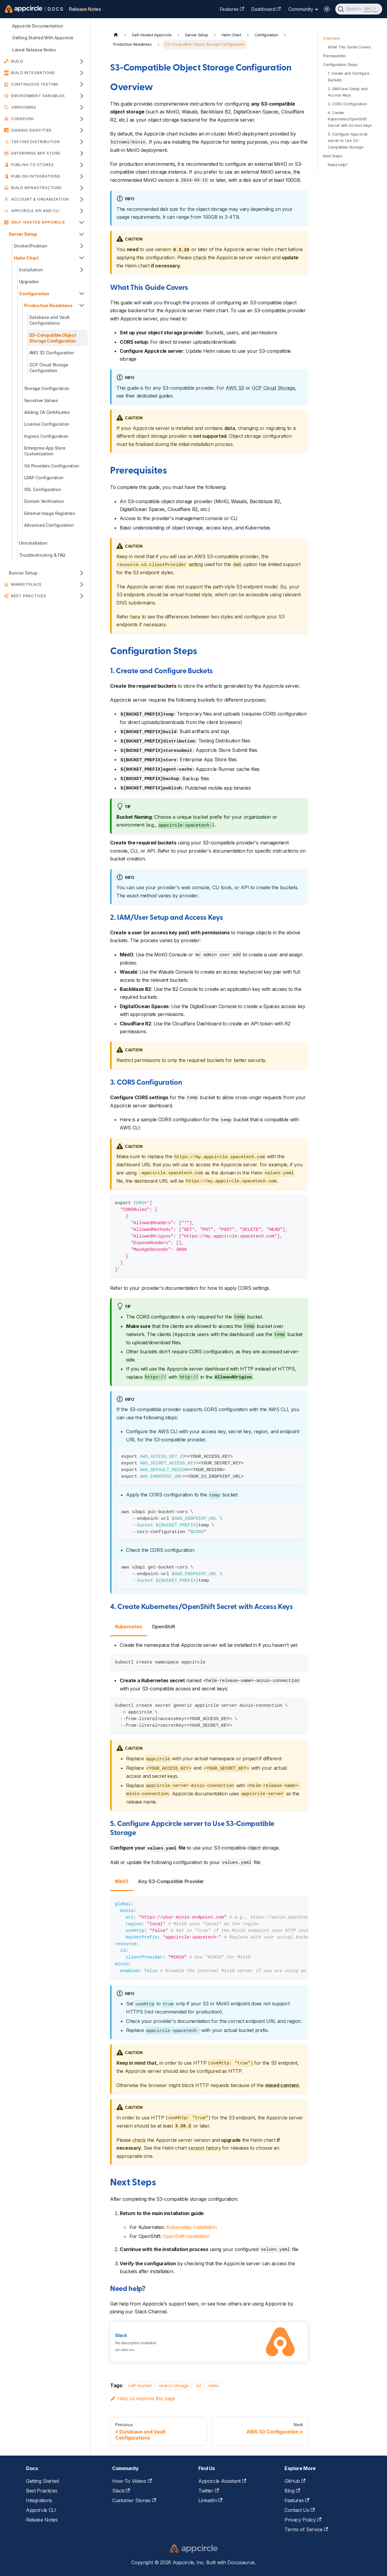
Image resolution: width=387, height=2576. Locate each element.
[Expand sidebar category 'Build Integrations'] (81, 73)
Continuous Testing (34, 84)
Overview (331, 38)
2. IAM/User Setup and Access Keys (347, 92)
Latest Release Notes (34, 49)
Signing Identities (31, 130)
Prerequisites (334, 56)
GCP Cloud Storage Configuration (48, 367)
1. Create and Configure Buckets (348, 76)
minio (213, 2385)
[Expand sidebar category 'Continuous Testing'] (81, 84)
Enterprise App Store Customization (45, 450)
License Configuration (46, 424)
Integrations (39, 2500)
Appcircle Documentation (37, 25)
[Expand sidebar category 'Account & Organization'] (81, 199)
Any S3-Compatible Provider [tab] (171, 1881)
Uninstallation (33, 543)
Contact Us (300, 2510)
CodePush (22, 118)
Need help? (338, 164)
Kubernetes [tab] (128, 1627)
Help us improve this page (142, 2398)
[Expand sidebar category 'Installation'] (81, 269)
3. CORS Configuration (347, 104)
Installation (31, 269)
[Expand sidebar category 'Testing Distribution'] (81, 142)
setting (196, 564)
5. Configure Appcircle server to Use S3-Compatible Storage (348, 140)
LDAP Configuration (43, 477)
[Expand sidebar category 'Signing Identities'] (81, 130)
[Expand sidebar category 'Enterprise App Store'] (81, 153)
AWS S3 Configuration (51, 352)
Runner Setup (23, 572)
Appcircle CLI (41, 2510)
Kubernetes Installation (191, 2227)
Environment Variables (38, 95)
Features (232, 9)
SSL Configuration (42, 489)
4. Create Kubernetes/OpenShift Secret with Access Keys (350, 119)
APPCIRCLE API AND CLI (35, 210)
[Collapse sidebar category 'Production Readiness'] (81, 305)
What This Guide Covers (349, 47)
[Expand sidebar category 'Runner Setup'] (81, 573)
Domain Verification (44, 501)
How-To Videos (132, 2481)
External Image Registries (49, 513)
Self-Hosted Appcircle (38, 222)
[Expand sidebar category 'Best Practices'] (81, 596)
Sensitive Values (41, 400)
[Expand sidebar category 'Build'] (81, 61)
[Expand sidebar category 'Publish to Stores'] (81, 165)
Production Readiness (48, 305)
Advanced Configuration (49, 525)
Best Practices (28, 596)
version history (204, 2148)
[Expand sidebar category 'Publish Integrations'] (81, 176)
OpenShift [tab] (163, 1627)
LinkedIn (210, 2500)
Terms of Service (306, 2529)
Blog (292, 2491)
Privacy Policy (303, 2520)
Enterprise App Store (35, 153)
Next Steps (332, 156)
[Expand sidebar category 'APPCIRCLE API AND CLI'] (81, 211)
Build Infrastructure (36, 187)
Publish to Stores (32, 164)
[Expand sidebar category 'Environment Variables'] (81, 96)
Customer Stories (134, 2500)
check (199, 257)
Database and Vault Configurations (49, 320)
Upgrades (29, 281)
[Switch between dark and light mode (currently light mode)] (327, 9)
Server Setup (23, 234)
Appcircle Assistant (222, 2481)
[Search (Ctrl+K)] (358, 9)
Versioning (23, 107)
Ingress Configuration (46, 436)
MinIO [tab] (121, 1881)
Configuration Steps (340, 64)
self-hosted (139, 2385)
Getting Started (42, 2481)
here (135, 617)
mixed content (282, 2085)
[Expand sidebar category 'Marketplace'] (81, 584)
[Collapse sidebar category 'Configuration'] (81, 293)
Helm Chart (26, 258)
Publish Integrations (35, 176)
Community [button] (300, 9)
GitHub (295, 2481)
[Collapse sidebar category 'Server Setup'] (81, 234)
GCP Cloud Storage (273, 388)
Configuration (34, 293)
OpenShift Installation (186, 2236)
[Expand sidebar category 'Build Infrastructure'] (81, 188)
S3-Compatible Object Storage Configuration (52, 338)
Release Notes (85, 9)
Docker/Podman (30, 245)
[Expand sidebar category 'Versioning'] (81, 107)
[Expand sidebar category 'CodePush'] (81, 119)
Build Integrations (33, 72)
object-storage (174, 2385)
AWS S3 (235, 388)
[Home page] (116, 35)
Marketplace (26, 584)
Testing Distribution (35, 141)
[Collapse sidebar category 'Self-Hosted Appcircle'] (81, 222)
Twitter (208, 2491)
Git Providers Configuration (51, 465)
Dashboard (266, 9)
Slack (121, 2491)
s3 (198, 2385)
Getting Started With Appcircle (42, 37)
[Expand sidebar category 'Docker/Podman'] (81, 246)
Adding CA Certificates (47, 412)
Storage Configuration (46, 388)
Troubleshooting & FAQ (42, 555)
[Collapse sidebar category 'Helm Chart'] (81, 258)
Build (17, 61)
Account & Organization (40, 199)
